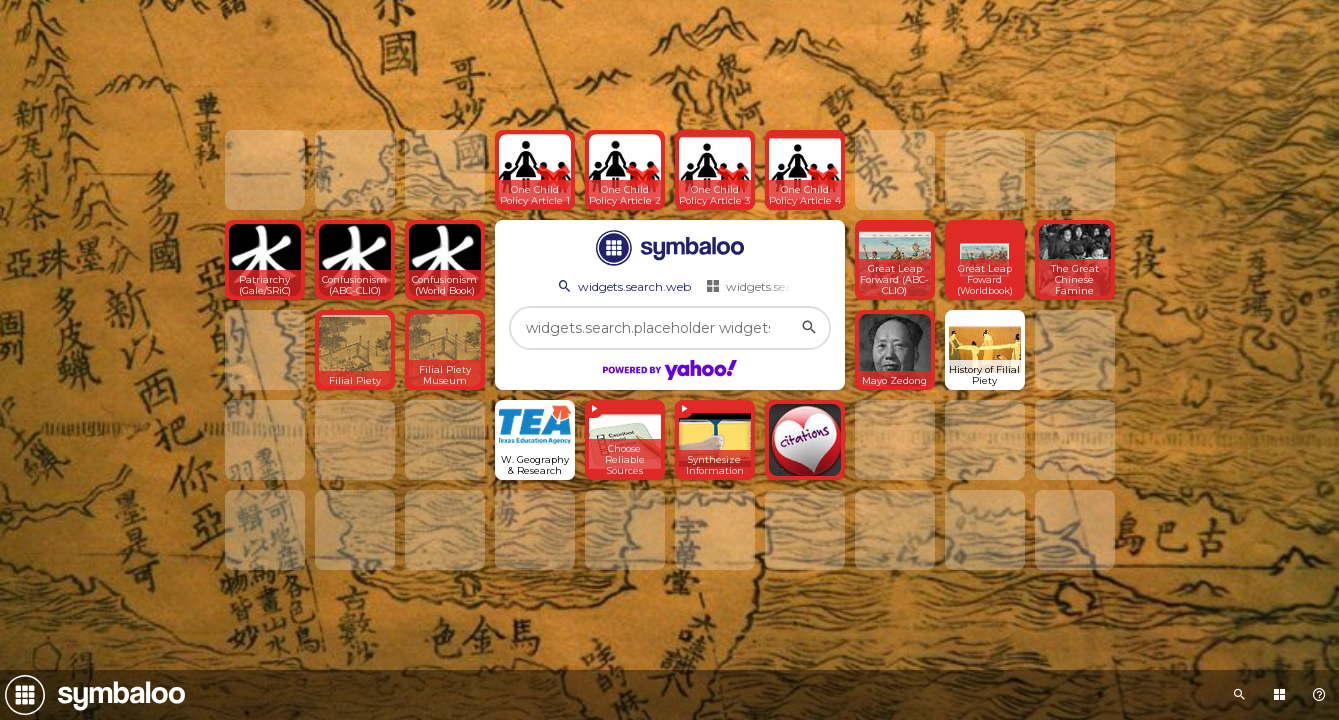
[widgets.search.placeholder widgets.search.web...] (670, 328)
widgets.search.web (623, 286)
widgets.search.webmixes (787, 286)
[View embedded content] (625, 440)
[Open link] (535, 170)
